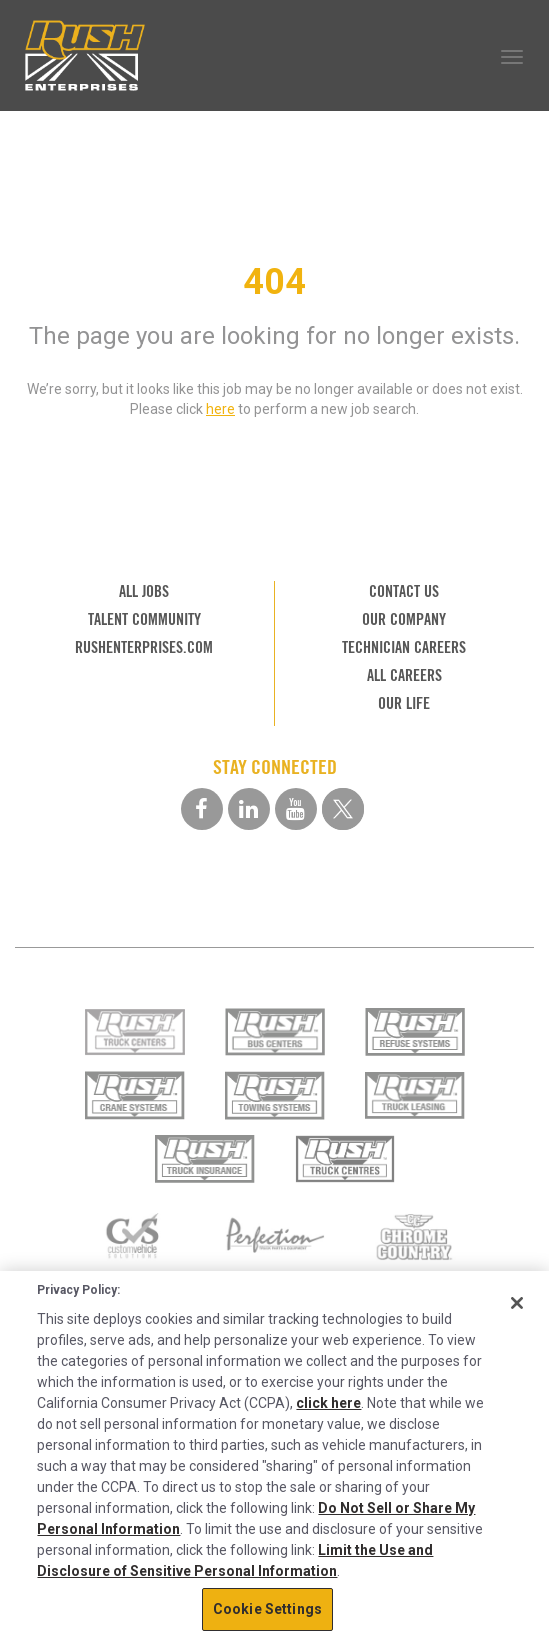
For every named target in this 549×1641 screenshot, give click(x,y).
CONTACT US (404, 591)
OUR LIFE (404, 703)
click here (328, 1403)
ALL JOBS (144, 591)
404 (274, 282)
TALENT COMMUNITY (144, 619)
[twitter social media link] (343, 809)
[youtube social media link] (296, 809)
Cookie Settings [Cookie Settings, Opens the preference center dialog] (267, 1609)
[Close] (517, 1303)
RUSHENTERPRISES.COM (144, 647)
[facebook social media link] (202, 809)
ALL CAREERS (404, 675)
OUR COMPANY (404, 619)
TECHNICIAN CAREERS (404, 647)
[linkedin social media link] (249, 809)
